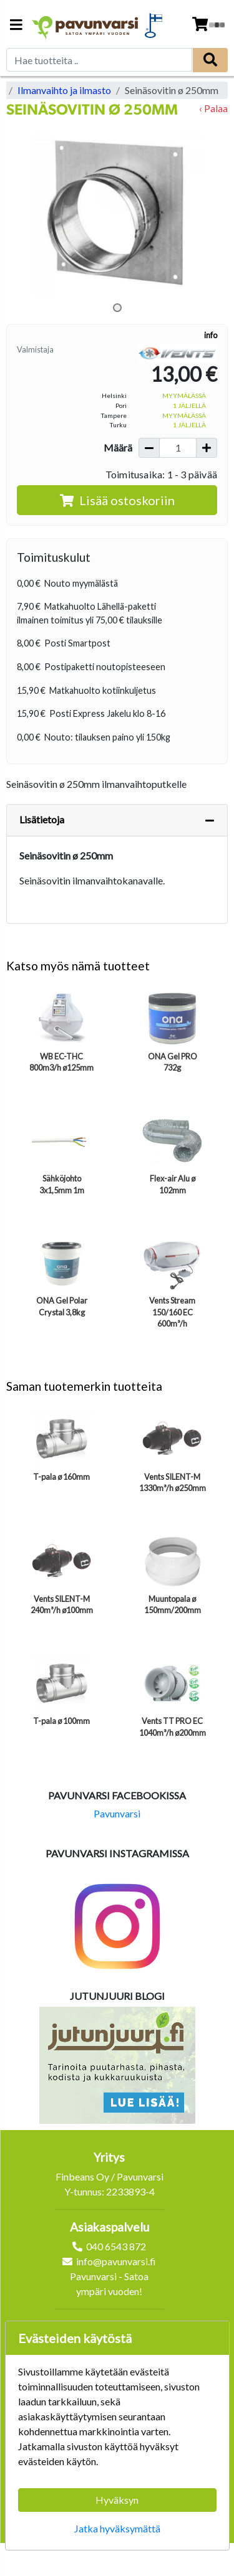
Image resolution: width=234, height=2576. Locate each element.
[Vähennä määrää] (149, 448)
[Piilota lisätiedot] (210, 820)
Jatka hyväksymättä (117, 2528)
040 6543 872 (116, 2246)
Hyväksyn (117, 2500)
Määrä (118, 447)
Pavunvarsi (117, 1813)
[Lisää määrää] (207, 448)
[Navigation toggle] (16, 25)
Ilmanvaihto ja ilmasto (64, 90)
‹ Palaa (213, 108)
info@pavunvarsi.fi (116, 2261)
